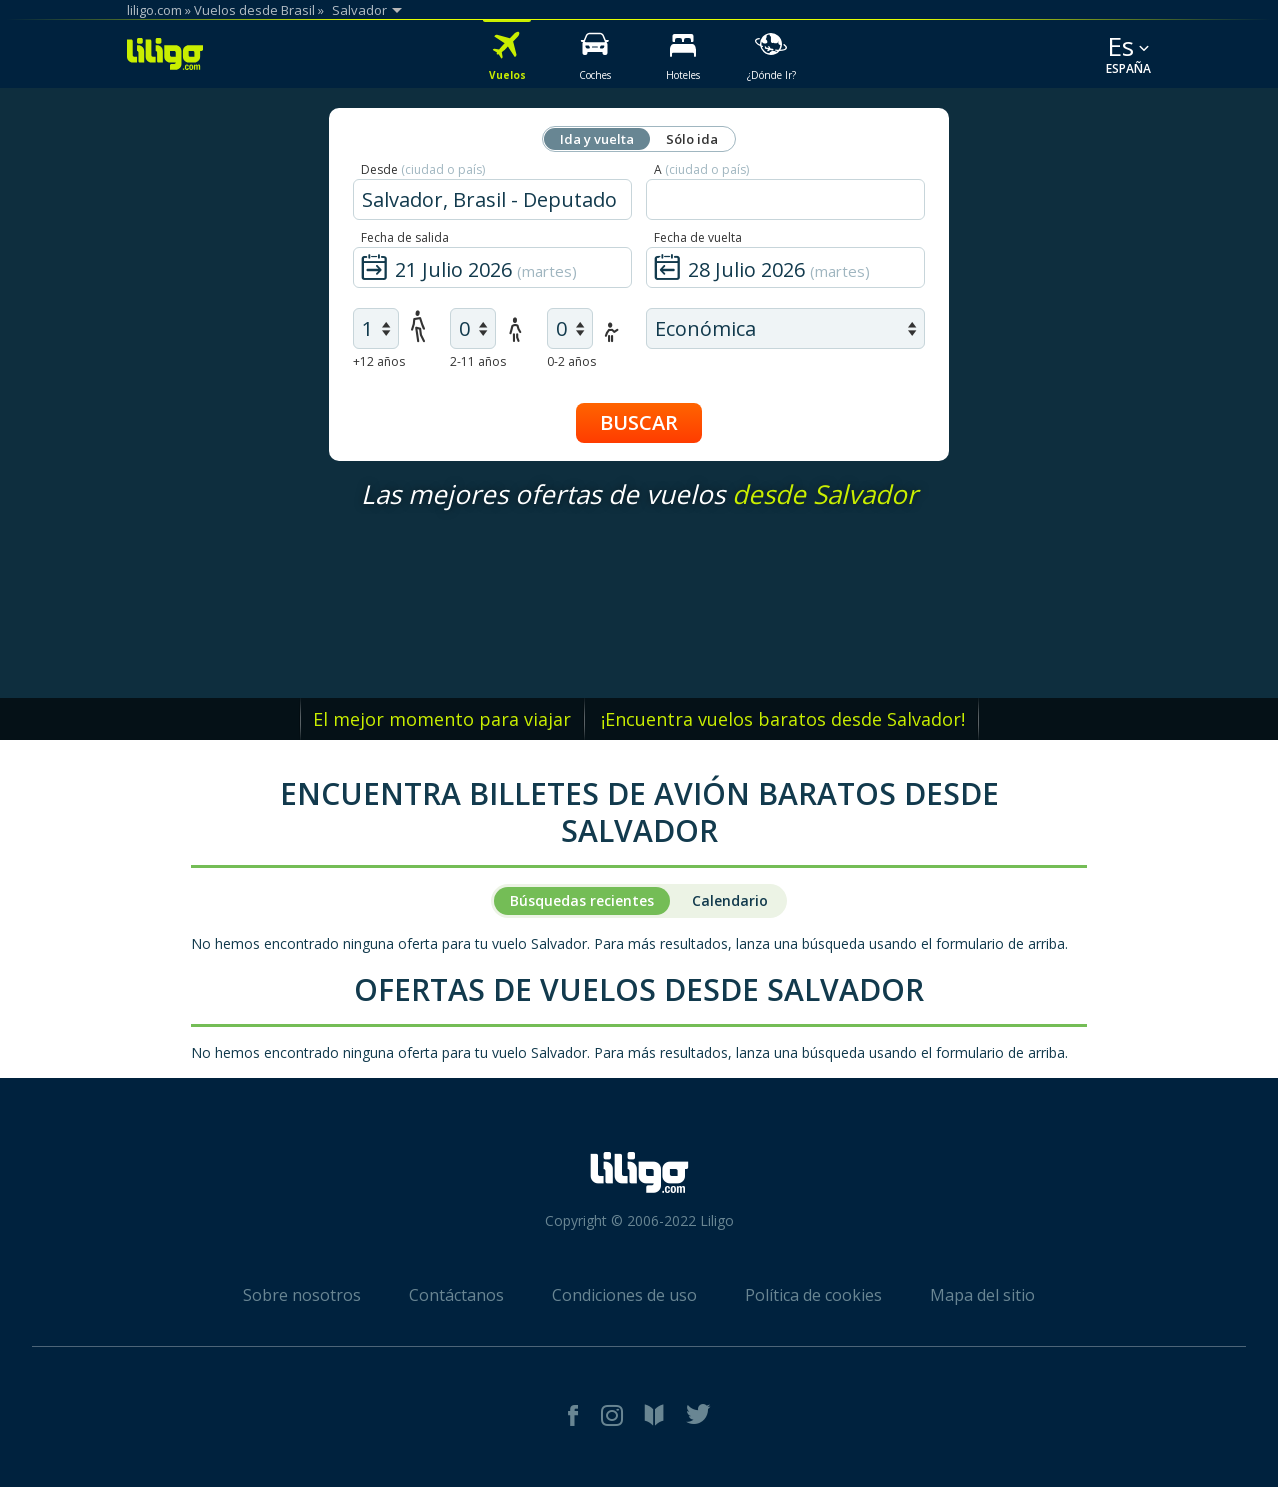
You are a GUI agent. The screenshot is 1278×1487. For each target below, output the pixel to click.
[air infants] (570, 328)
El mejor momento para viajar (442, 719)
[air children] (473, 328)
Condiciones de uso (624, 1295)
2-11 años (478, 361)
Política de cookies (813, 1295)
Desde (423, 169)
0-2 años (571, 361)
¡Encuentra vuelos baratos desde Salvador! (783, 719)
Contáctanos (456, 1295)
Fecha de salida (405, 237)
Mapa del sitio (982, 1295)
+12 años (379, 361)
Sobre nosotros (302, 1295)
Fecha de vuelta (698, 237)
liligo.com (154, 10)
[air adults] (376, 328)
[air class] (785, 328)
